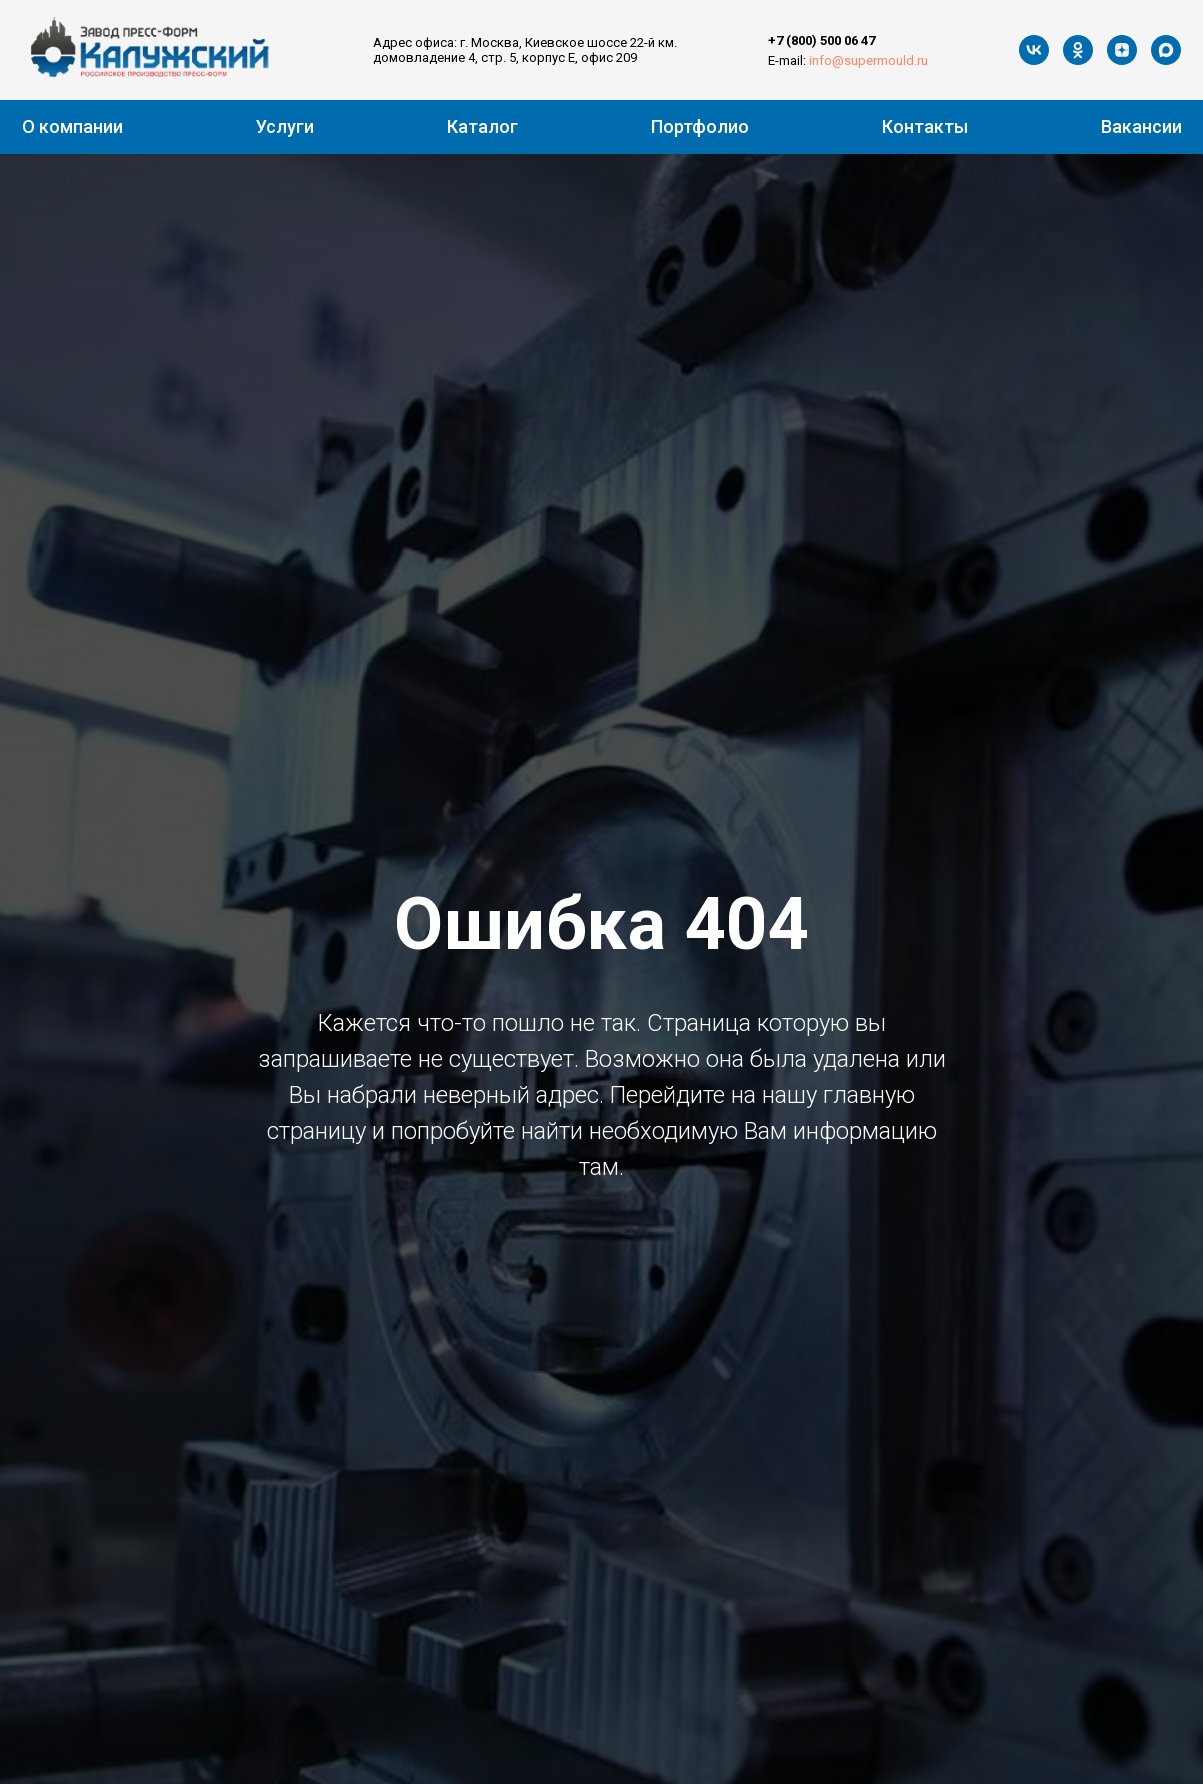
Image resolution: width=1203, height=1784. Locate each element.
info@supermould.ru (868, 60)
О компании (72, 126)
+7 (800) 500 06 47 (821, 40)
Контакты (925, 126)
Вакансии (1141, 126)
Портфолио (700, 126)
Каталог (482, 126)
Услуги (285, 126)
